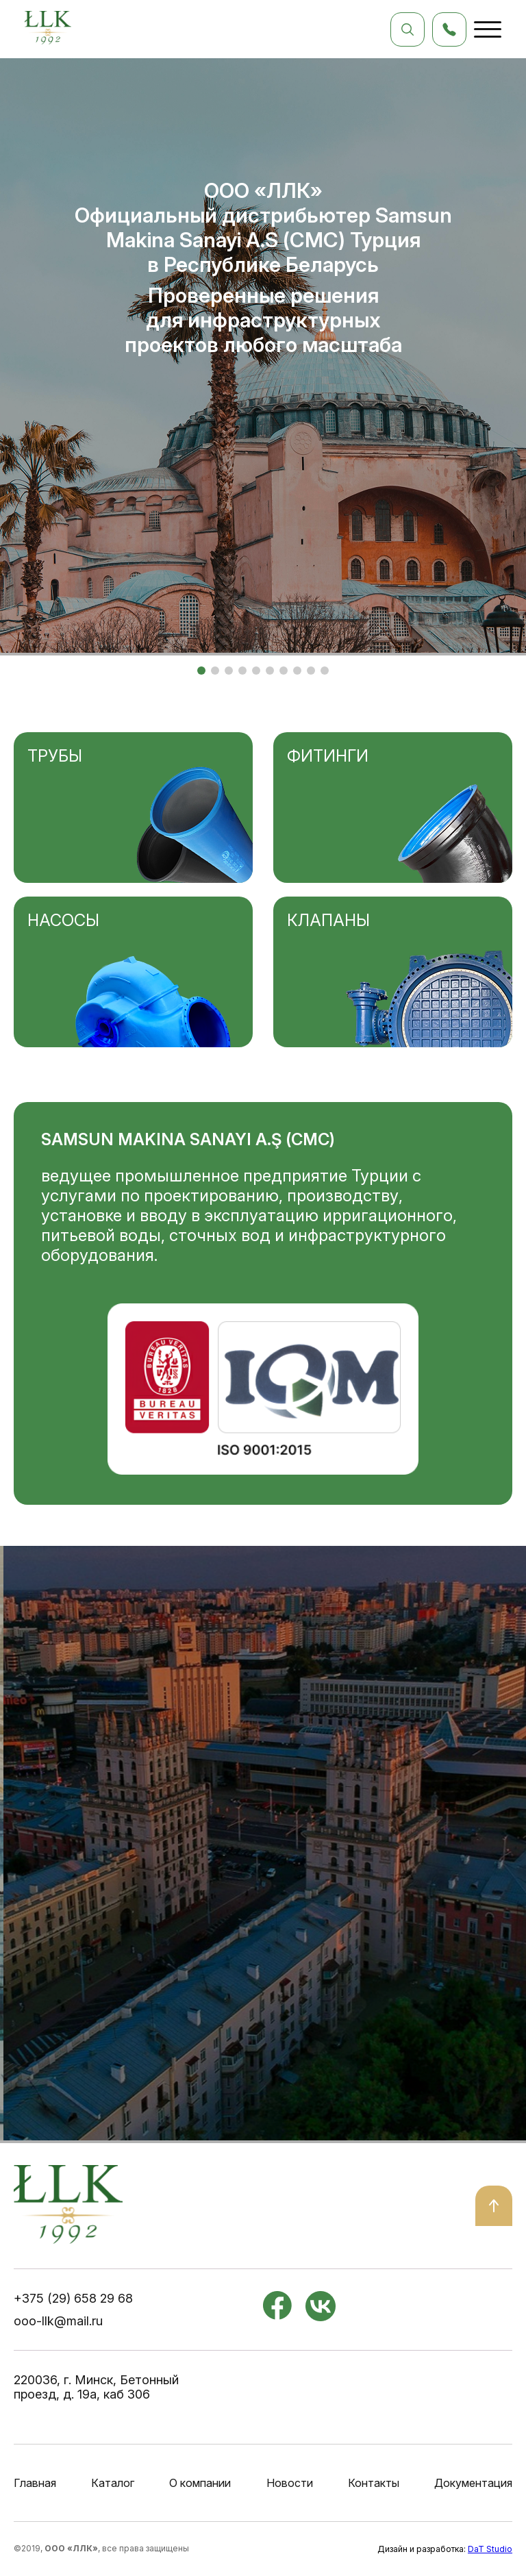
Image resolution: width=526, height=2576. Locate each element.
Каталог (112, 2483)
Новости (289, 2483)
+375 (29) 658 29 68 (73, 2298)
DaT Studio (490, 2549)
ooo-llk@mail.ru (58, 2321)
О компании (200, 2483)
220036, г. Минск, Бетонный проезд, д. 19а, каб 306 (96, 2387)
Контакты (373, 2483)
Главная (35, 2483)
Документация (473, 2483)
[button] (201, 670)
